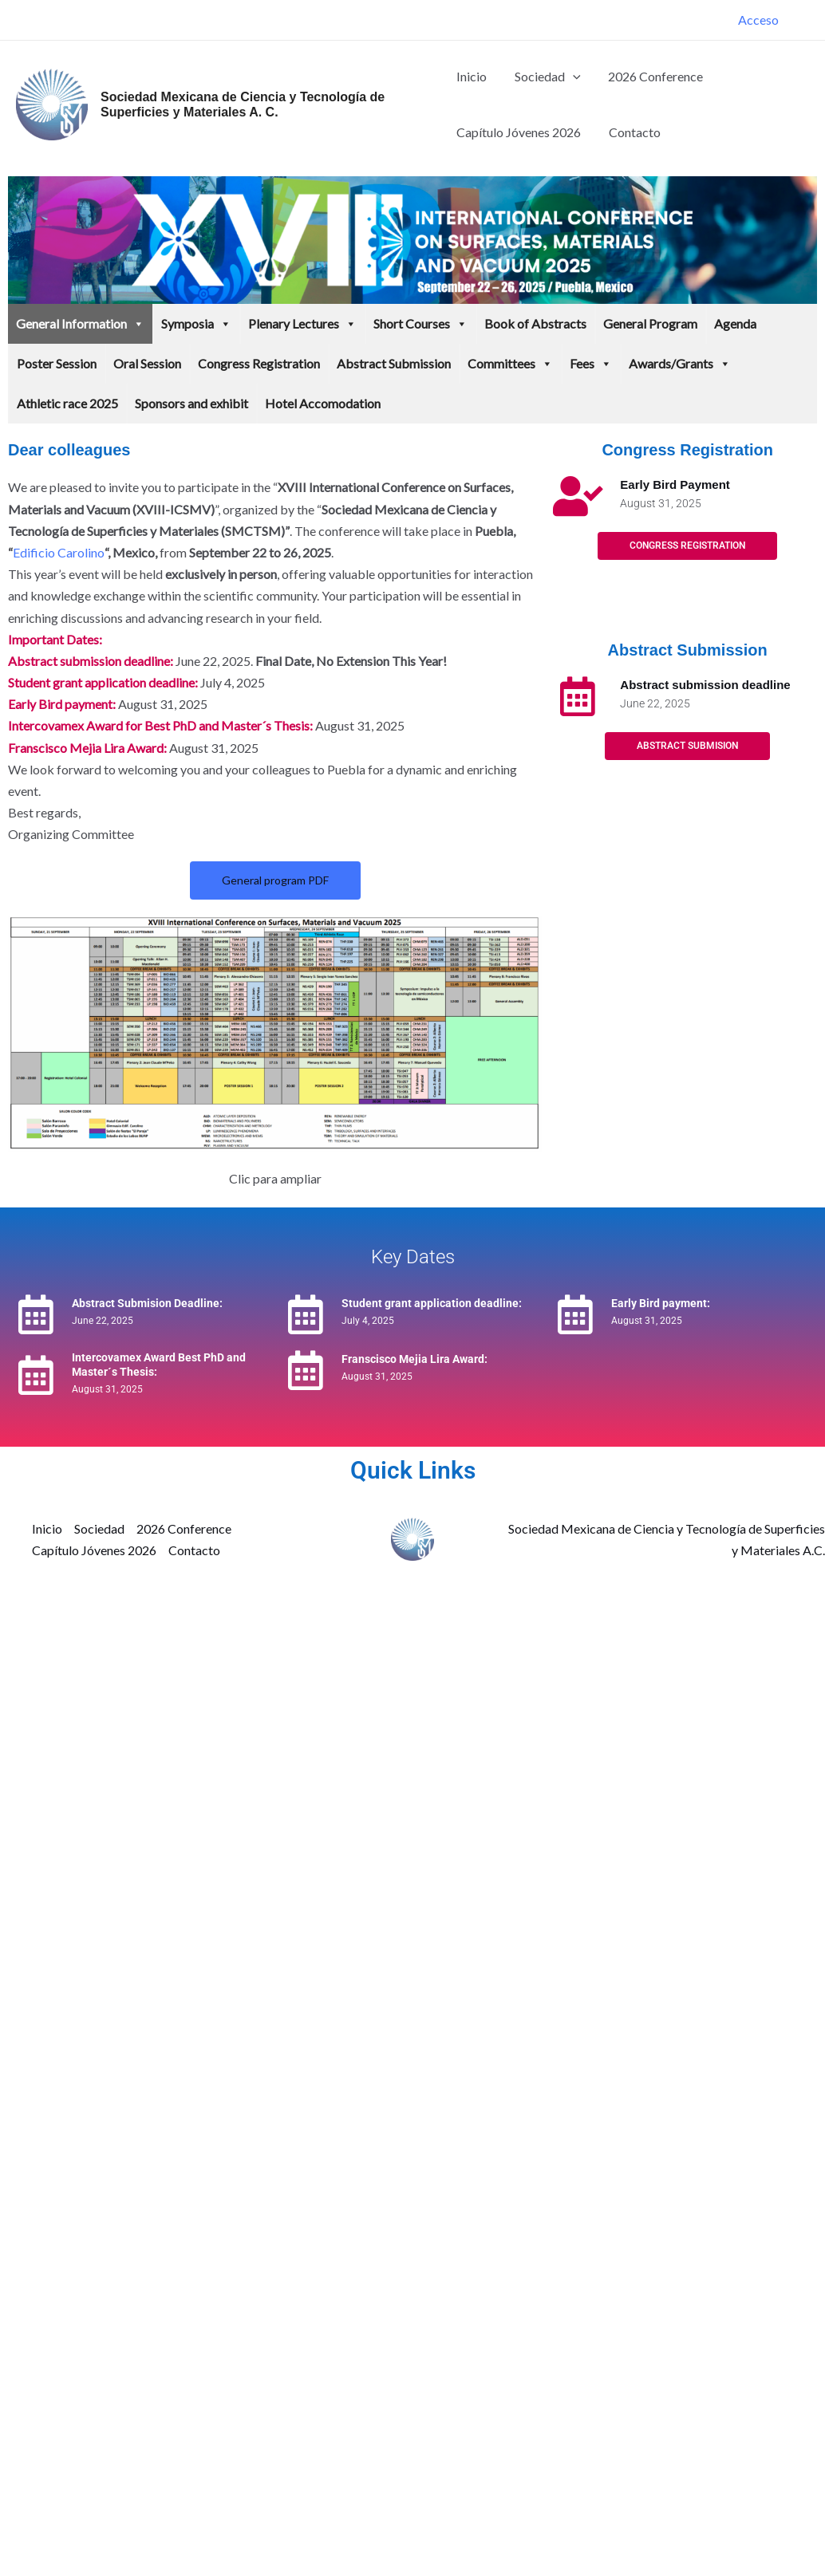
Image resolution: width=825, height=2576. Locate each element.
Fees (591, 364)
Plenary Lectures (302, 324)
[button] (570, 76)
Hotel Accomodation (323, 403)
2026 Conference (651, 76)
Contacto (632, 132)
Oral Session (147, 363)
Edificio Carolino (59, 552)
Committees (510, 364)
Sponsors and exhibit (191, 403)
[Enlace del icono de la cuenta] (758, 19)
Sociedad (545, 76)
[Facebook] (802, 21)
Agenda (735, 323)
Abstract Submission (394, 363)
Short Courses (420, 324)
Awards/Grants (680, 364)
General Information (80, 324)
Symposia (196, 324)
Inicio (471, 76)
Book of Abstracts (535, 323)
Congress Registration (259, 363)
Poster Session (57, 363)
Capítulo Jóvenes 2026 (518, 132)
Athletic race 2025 (67, 403)
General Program (650, 323)
